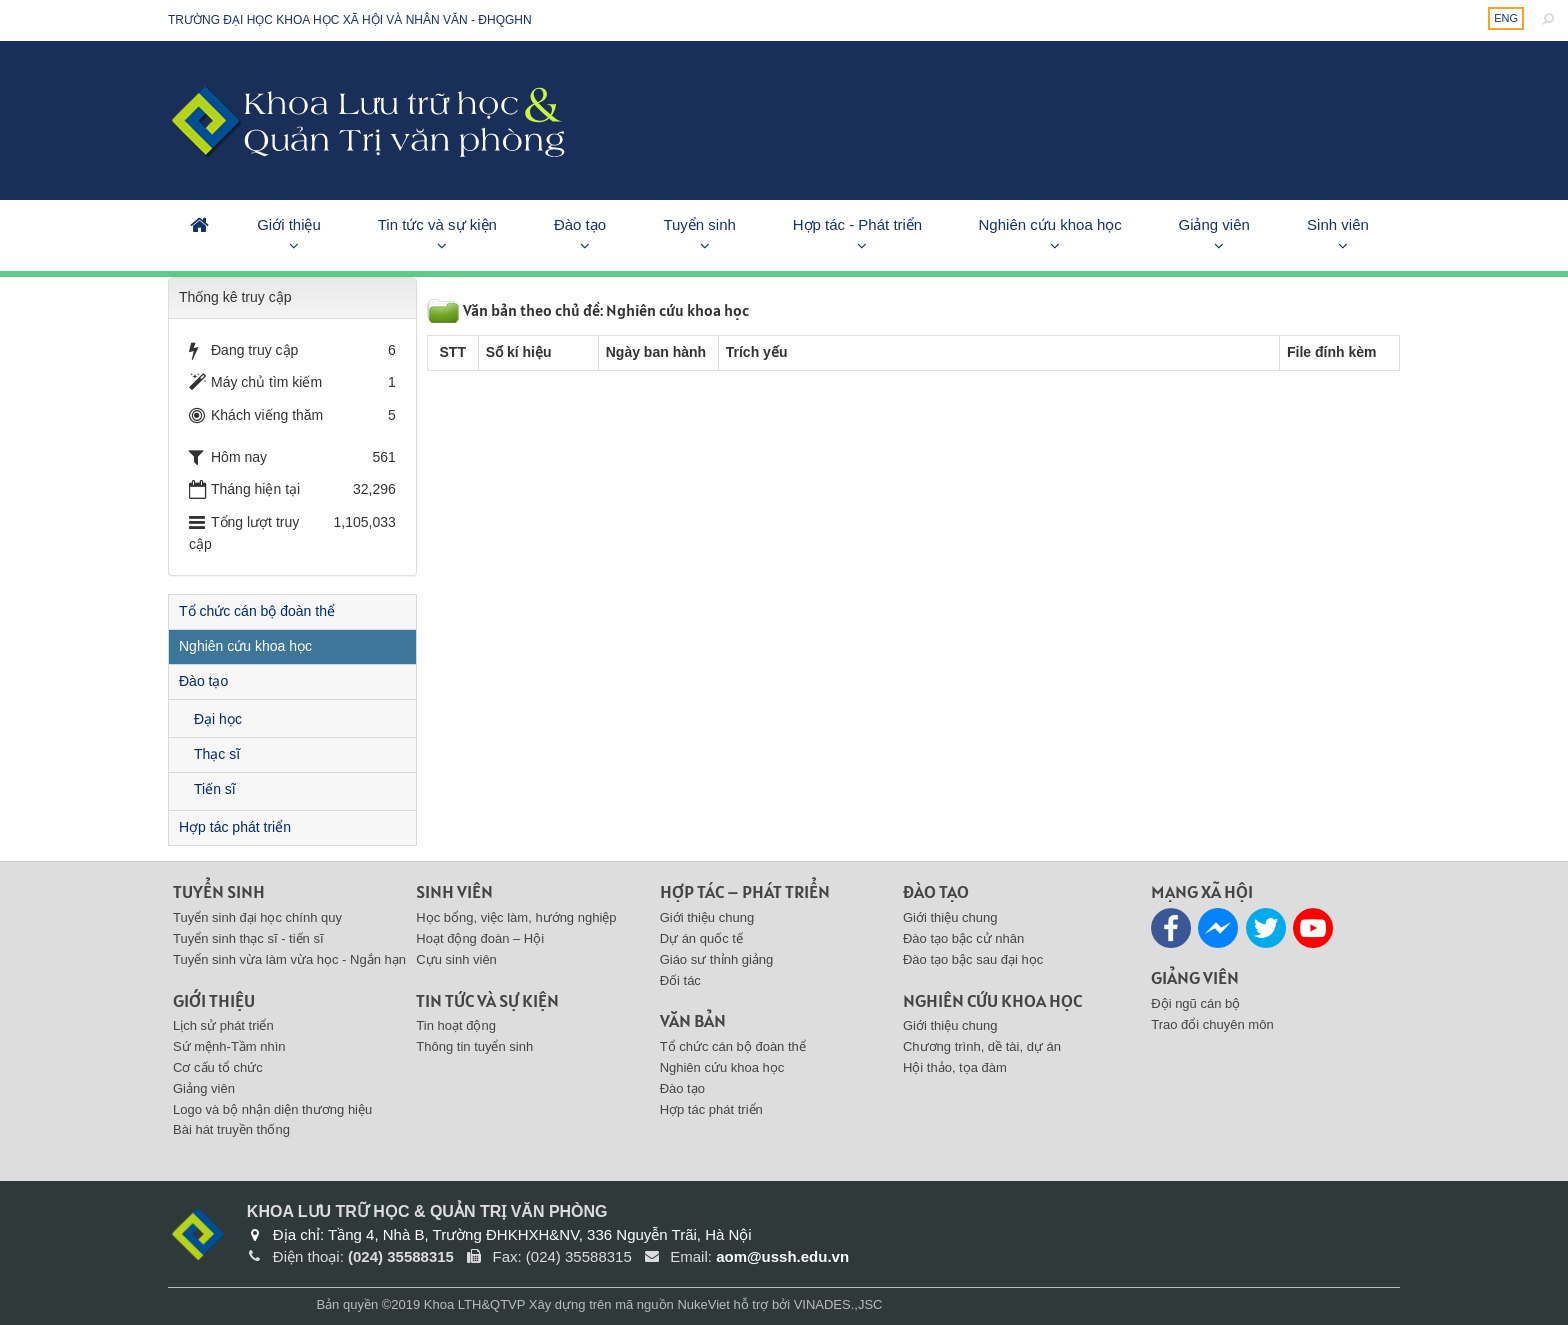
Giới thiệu (289, 224)
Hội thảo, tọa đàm (955, 1067)
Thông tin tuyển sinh (474, 1046)
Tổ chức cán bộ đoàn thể (257, 611)
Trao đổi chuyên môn (1212, 1024)
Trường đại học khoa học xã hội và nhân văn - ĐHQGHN (350, 20)
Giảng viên (1213, 224)
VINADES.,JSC (838, 1304)
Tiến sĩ (215, 789)
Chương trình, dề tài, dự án (982, 1046)
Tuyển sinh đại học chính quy (257, 917)
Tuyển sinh (699, 224)
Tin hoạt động (456, 1025)
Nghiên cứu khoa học (1050, 224)
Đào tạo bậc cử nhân (963, 938)
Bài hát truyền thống (231, 1129)
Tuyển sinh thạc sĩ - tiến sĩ (248, 938)
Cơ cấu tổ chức (218, 1067)
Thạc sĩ (217, 754)
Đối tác (680, 980)
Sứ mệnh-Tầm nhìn (229, 1046)
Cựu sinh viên (456, 959)
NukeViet (703, 1304)
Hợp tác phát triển (235, 827)
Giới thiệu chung (707, 917)
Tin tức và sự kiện (437, 224)
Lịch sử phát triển (223, 1025)
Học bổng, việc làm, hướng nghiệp (516, 917)
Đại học (218, 719)
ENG (1506, 18)
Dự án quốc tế (701, 938)
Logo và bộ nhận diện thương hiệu (272, 1109)
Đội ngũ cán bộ (1195, 1003)
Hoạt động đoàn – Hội (480, 938)
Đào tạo (580, 224)
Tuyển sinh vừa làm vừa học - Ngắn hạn (289, 959)
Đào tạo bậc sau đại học (973, 959)
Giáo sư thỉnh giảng (717, 959)
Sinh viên (1338, 224)
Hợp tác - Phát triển (858, 224)
